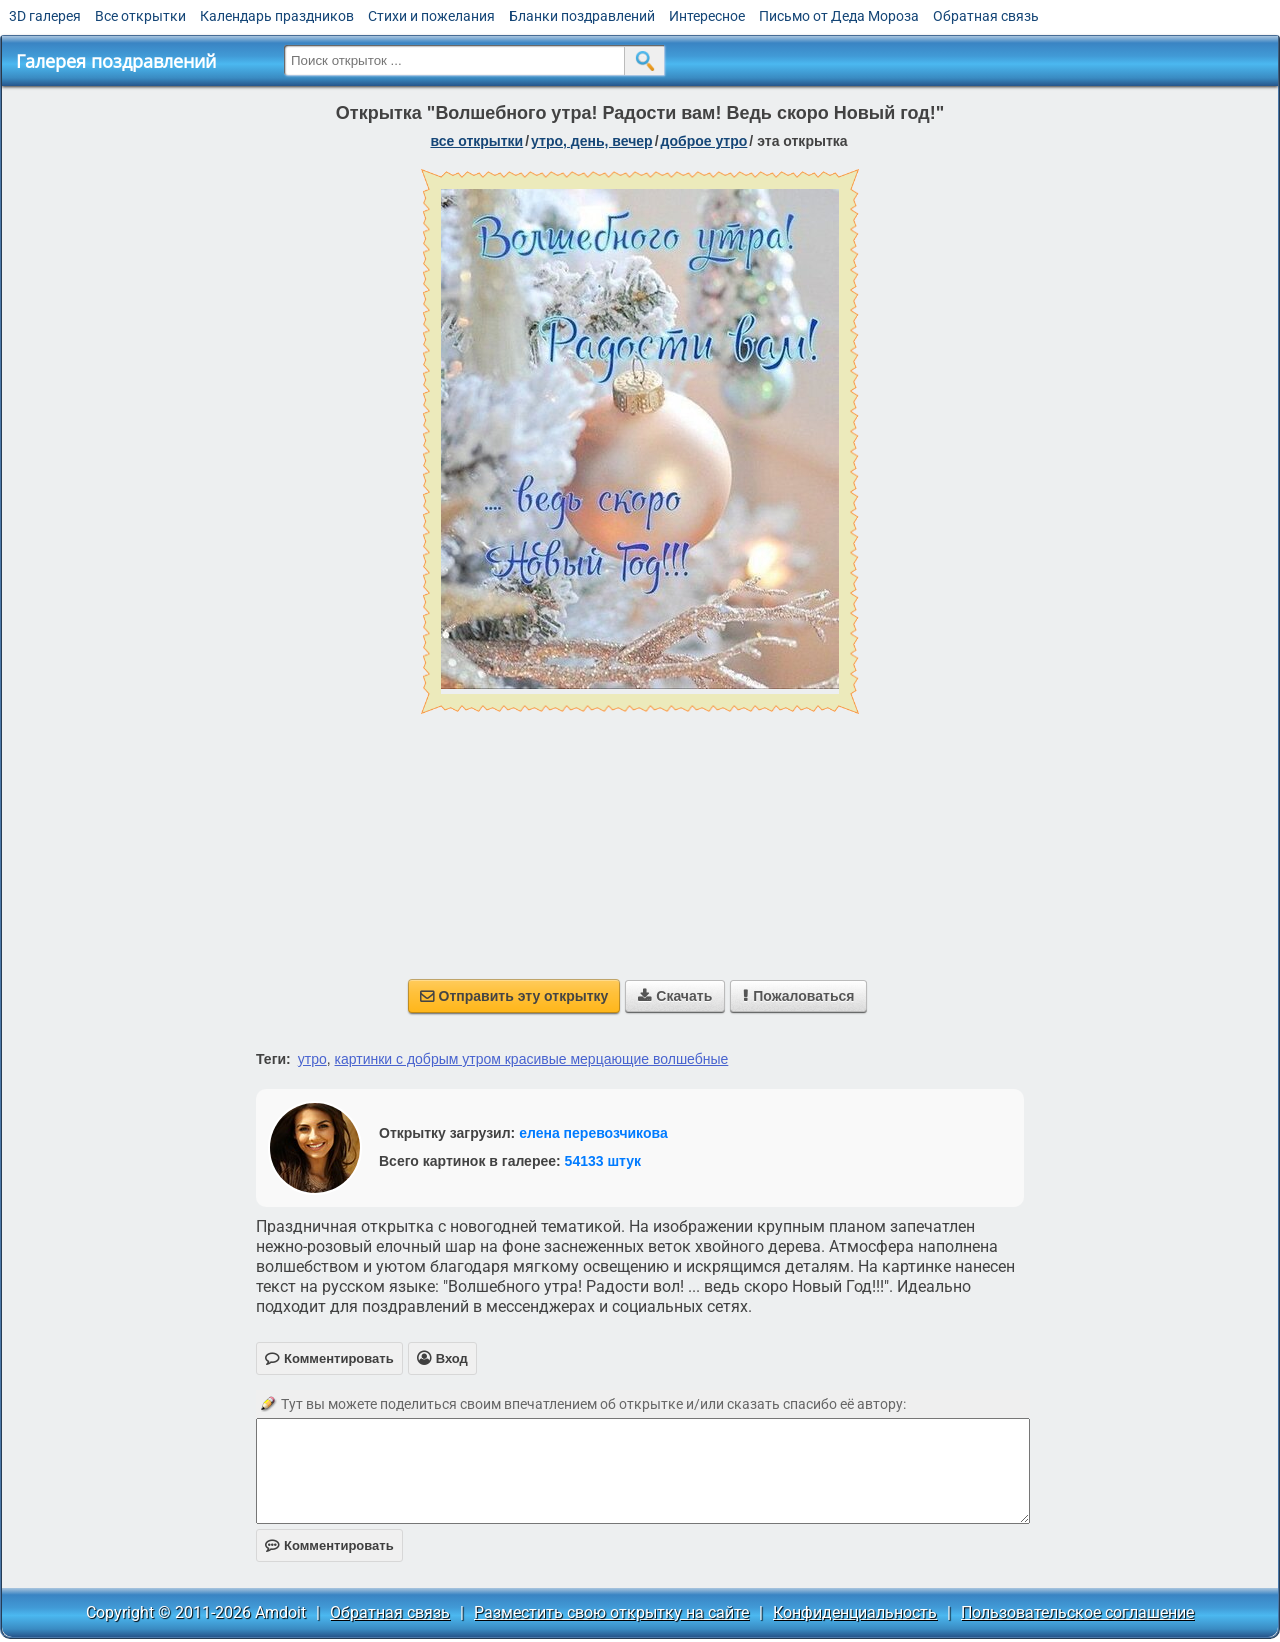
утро (312, 1059)
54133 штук (603, 1161)
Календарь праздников (277, 16)
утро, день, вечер (592, 141)
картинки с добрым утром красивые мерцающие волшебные (532, 1059)
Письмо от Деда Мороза (839, 16)
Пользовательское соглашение (1077, 1612)
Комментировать (329, 1545)
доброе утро (704, 141)
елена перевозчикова (593, 1133)
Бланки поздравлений (582, 16)
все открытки (476, 141)
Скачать (675, 996)
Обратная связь (986, 16)
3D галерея (45, 16)
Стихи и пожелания (431, 16)
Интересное (707, 16)
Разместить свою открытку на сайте (611, 1612)
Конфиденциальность (855, 1612)
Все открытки (140, 16)
